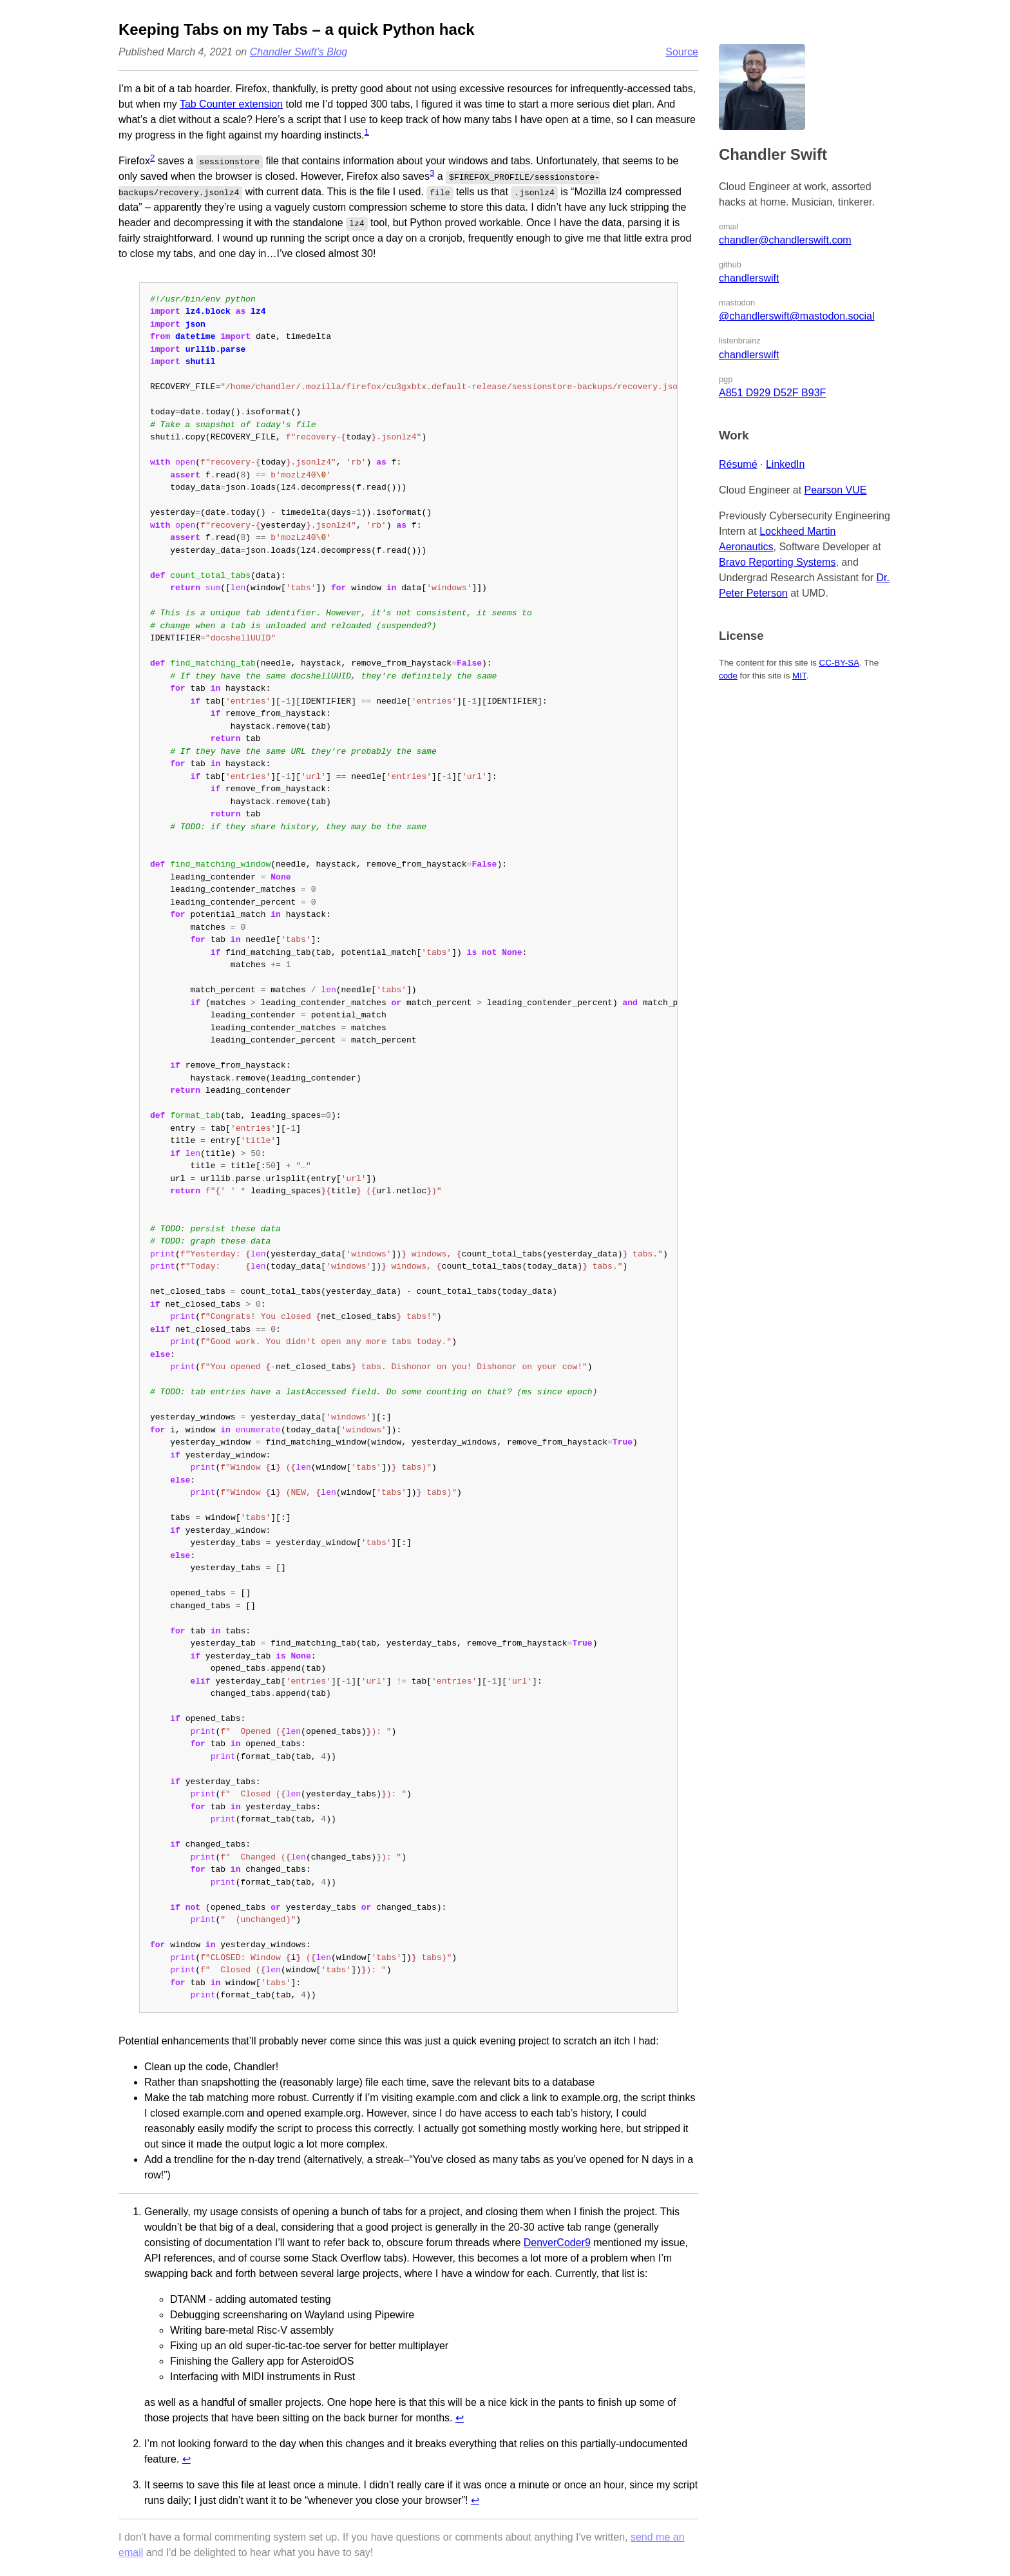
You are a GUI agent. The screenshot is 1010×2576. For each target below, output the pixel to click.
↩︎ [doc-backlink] (459, 2417)
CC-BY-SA (839, 663)
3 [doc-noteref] (432, 173)
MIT (799, 675)
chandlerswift (749, 278)
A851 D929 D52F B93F (772, 392)
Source (681, 51)
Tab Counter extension (231, 104)
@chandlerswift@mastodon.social (796, 316)
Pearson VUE (836, 490)
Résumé (738, 464)
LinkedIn (785, 464)
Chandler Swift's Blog (299, 51)
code (728, 675)
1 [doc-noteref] (367, 132)
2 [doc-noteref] (152, 157)
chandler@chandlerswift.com (785, 240)
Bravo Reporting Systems (777, 562)
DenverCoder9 (557, 2242)
